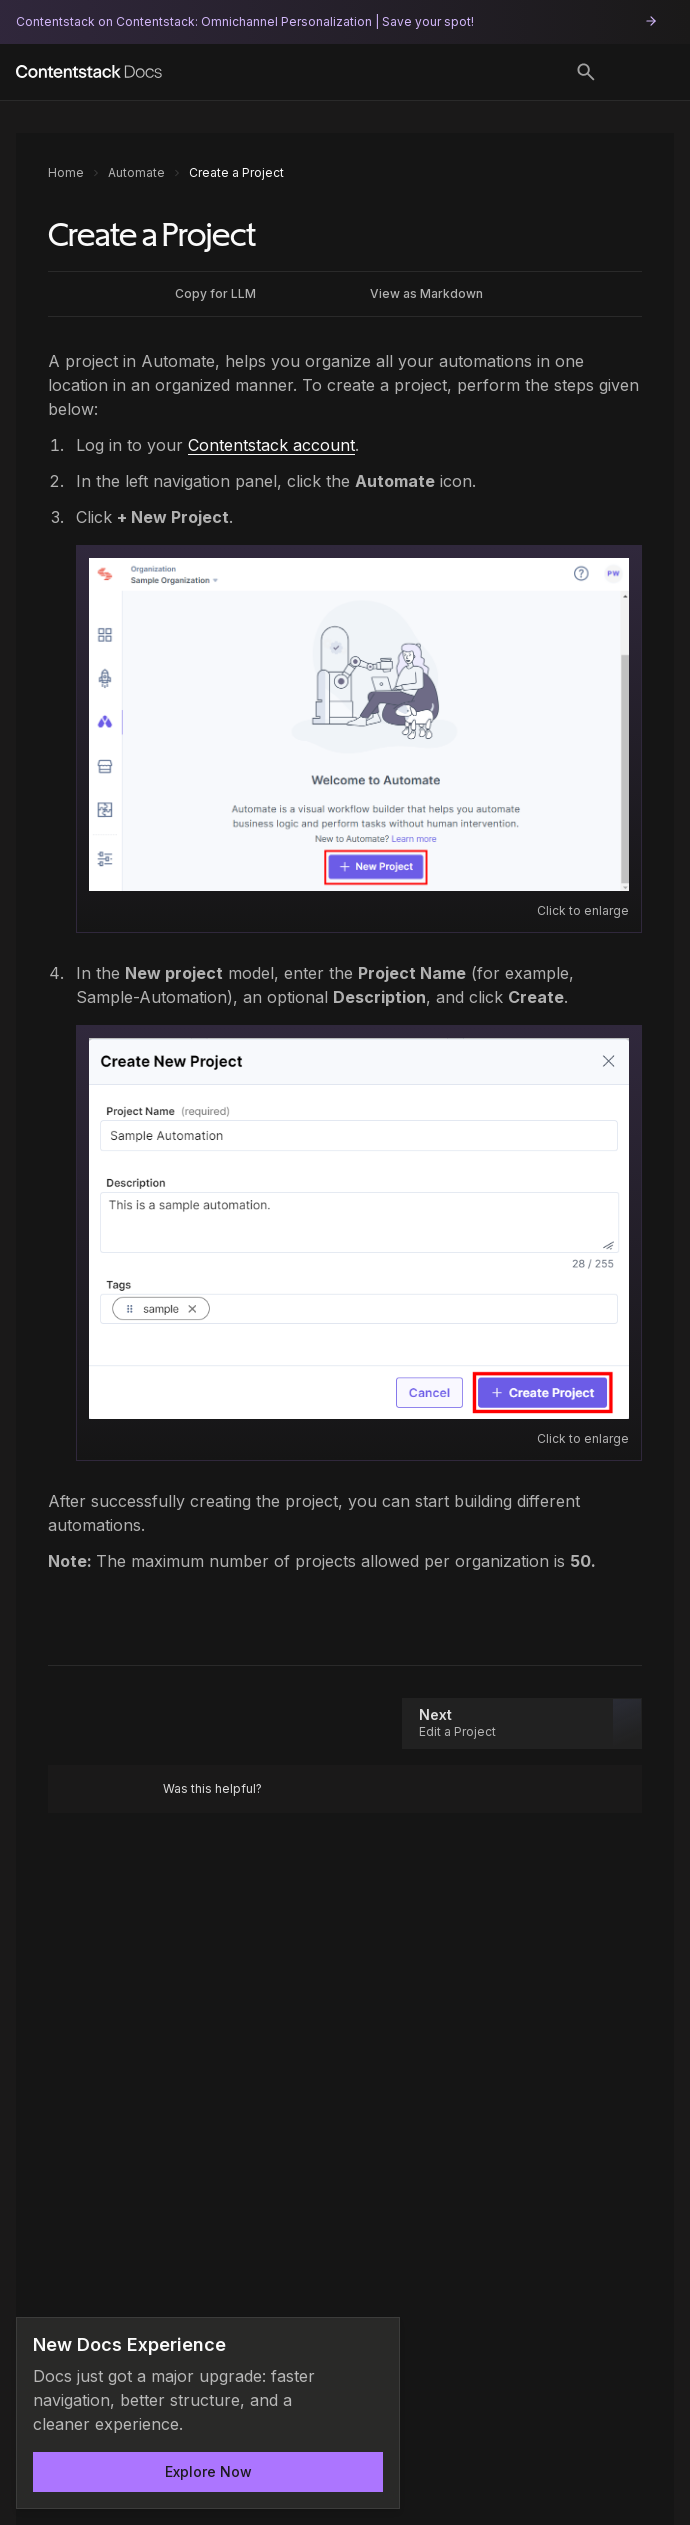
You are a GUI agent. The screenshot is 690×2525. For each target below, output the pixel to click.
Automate (136, 172)
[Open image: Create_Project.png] (359, 1228)
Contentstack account (271, 445)
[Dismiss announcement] (371, 2346)
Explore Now (208, 2471)
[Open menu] (644, 72)
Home (66, 172)
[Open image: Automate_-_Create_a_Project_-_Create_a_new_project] (359, 724)
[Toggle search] (586, 72)
